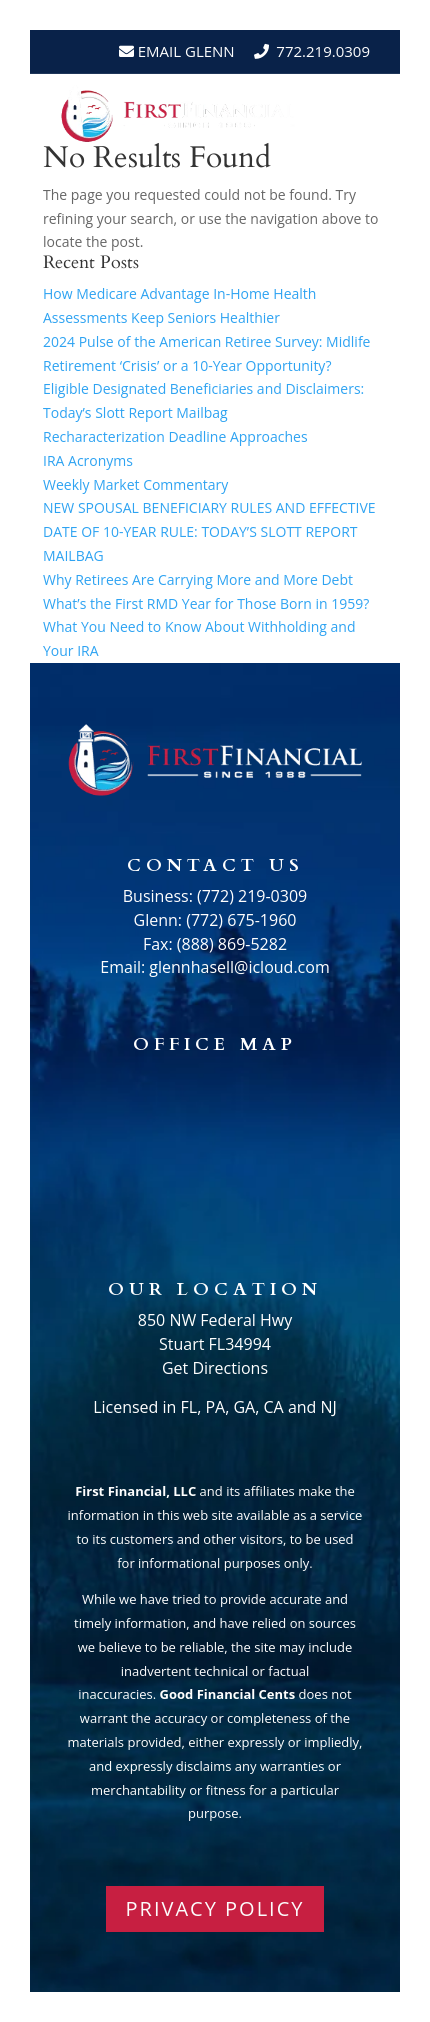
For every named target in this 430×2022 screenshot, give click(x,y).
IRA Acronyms (88, 460)
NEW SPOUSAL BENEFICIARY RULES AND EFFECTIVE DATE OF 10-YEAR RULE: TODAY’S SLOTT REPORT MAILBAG (209, 531)
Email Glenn (184, 51)
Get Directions (215, 1368)
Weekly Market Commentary (135, 484)
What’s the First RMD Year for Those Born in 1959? (206, 603)
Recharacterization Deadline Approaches (175, 436)
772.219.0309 (323, 51)
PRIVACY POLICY (215, 1908)
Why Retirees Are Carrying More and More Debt (198, 579)
